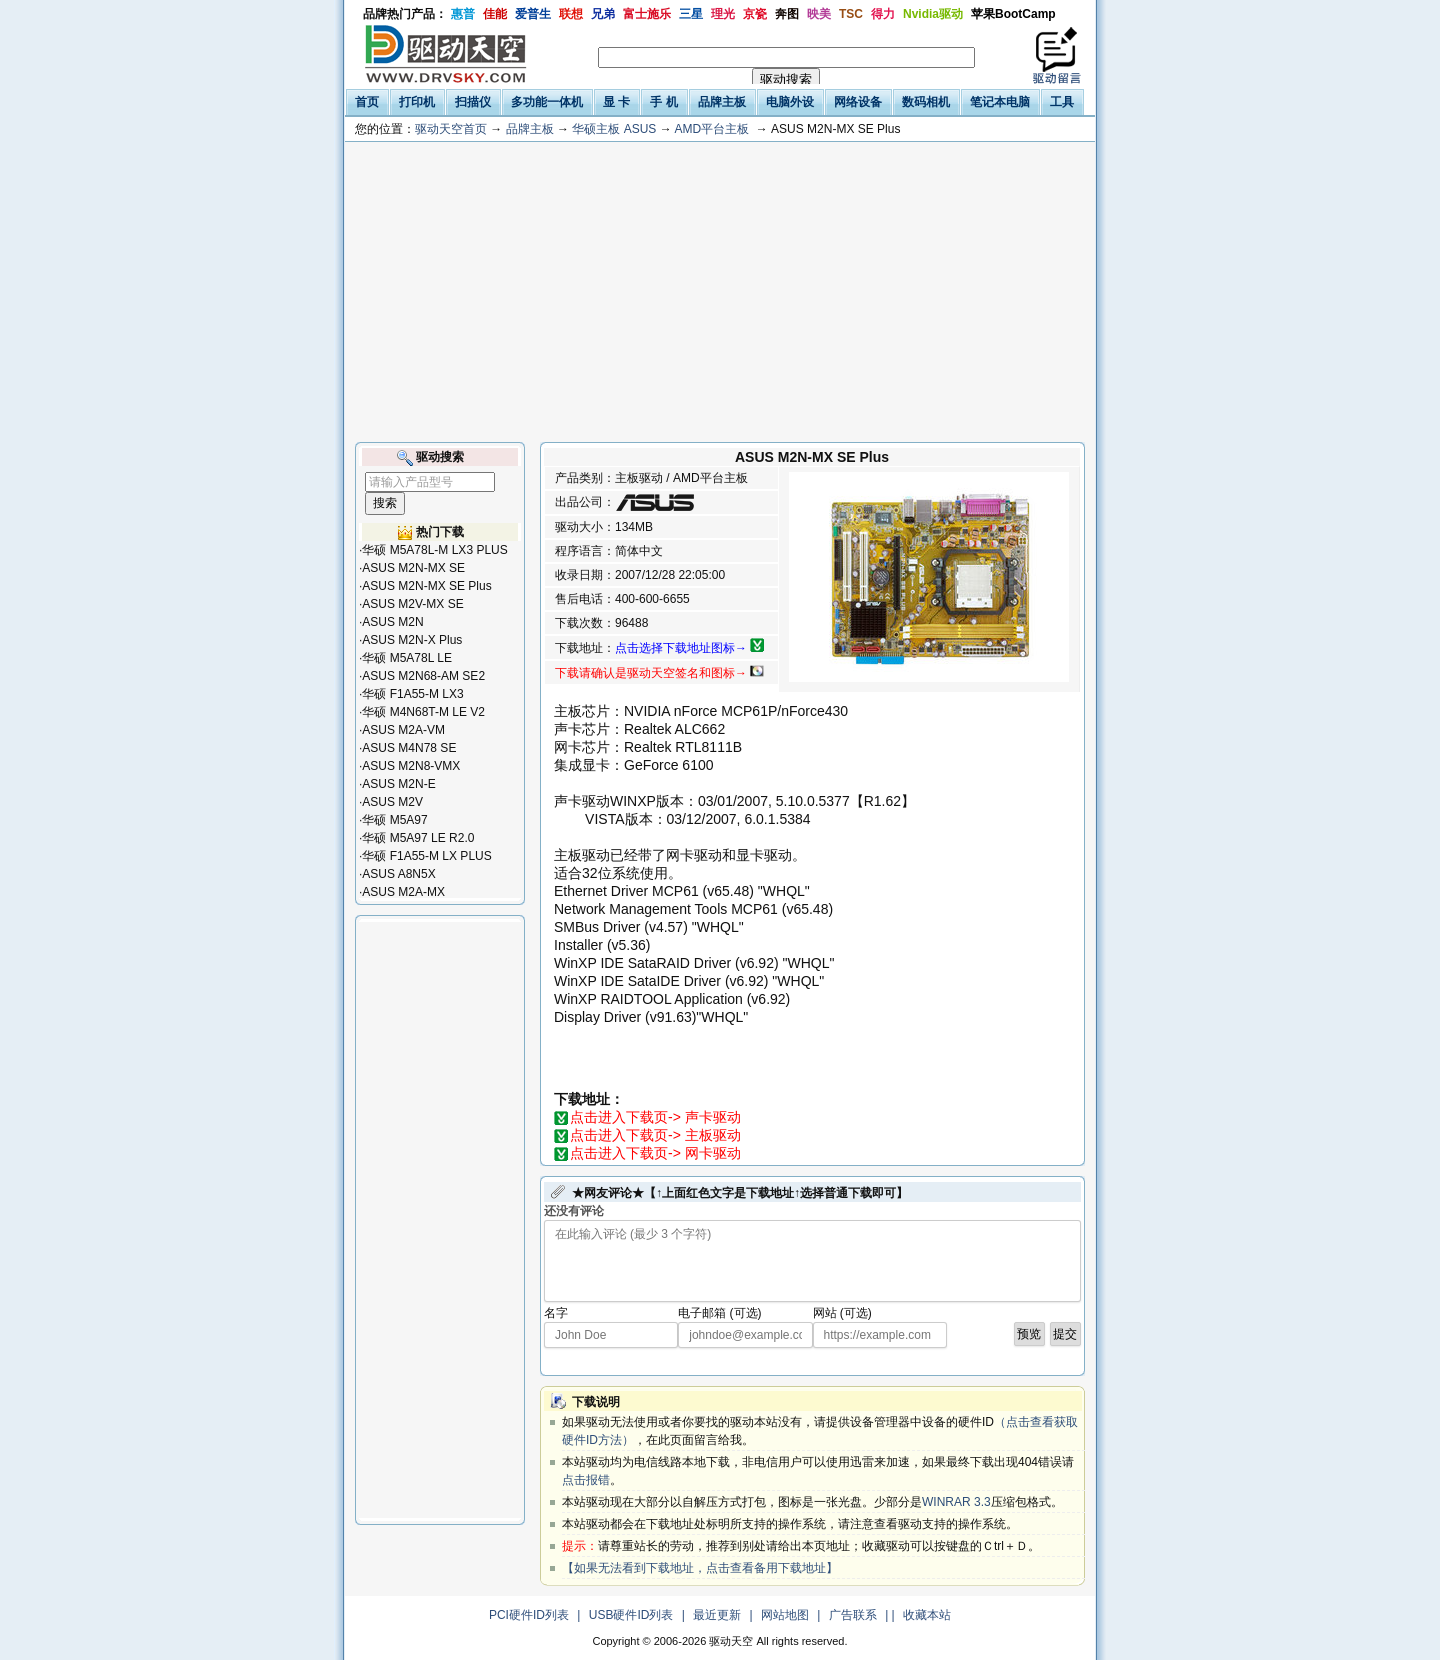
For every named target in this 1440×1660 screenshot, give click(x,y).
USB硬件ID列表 (631, 1615)
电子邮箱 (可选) (719, 1313)
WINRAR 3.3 (956, 1502)
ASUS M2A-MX (403, 892)
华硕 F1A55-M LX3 (412, 694)
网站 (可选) (842, 1313)
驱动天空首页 (451, 129)
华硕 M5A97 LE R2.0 (418, 838)
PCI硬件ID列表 (529, 1615)
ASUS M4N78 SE (409, 748)
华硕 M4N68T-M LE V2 (423, 712)
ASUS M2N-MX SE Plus (426, 586)
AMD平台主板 (711, 129)
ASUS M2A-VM (403, 730)
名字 (556, 1313)
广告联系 (853, 1615)
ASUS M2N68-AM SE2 (423, 676)
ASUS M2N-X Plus (412, 640)
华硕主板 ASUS (614, 129)
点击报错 (586, 1480)
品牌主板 (530, 129)
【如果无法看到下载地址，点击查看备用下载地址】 (700, 1568)
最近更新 (717, 1615)
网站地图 (785, 1615)
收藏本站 (927, 1615)
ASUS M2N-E (398, 784)
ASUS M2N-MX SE (413, 568)
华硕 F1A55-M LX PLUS (426, 856)
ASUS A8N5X (398, 874)
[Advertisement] (720, 292)
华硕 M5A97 (394, 820)
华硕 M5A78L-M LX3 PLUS (434, 550)
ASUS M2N (392, 622)
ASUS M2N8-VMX (411, 766)
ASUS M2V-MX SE (412, 604)
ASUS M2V (392, 802)
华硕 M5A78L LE (407, 658)
